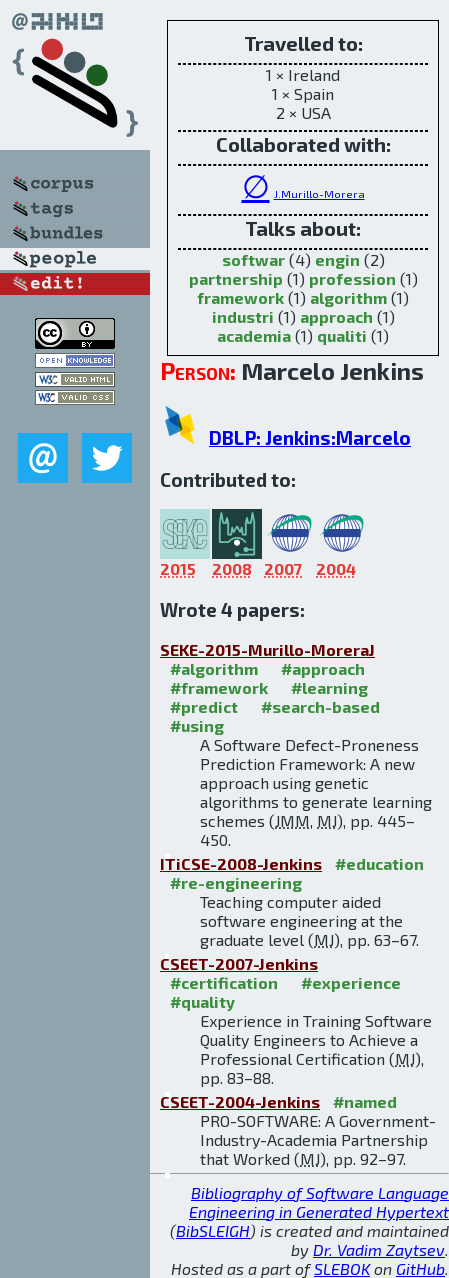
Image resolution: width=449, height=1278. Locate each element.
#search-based (320, 706)
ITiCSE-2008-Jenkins (241, 863)
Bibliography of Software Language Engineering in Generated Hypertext (319, 1202)
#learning (329, 687)
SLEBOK (342, 1268)
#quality (202, 1001)
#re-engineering (236, 882)
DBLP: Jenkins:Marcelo (310, 437)
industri (243, 316)
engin (337, 259)
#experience (351, 982)
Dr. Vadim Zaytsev (379, 1249)
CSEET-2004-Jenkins (240, 1101)
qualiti (342, 335)
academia (254, 335)
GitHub (420, 1268)
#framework (219, 687)
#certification (224, 982)
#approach (323, 668)
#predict (204, 706)
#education (379, 863)
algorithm (348, 297)
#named (365, 1101)
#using (197, 725)
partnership (236, 278)
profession (352, 278)
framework (240, 297)
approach (336, 316)
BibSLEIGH (213, 1230)
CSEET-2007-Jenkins (239, 963)
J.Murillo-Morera (319, 193)
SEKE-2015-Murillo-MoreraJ (267, 649)
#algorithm (214, 668)
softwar (253, 259)
